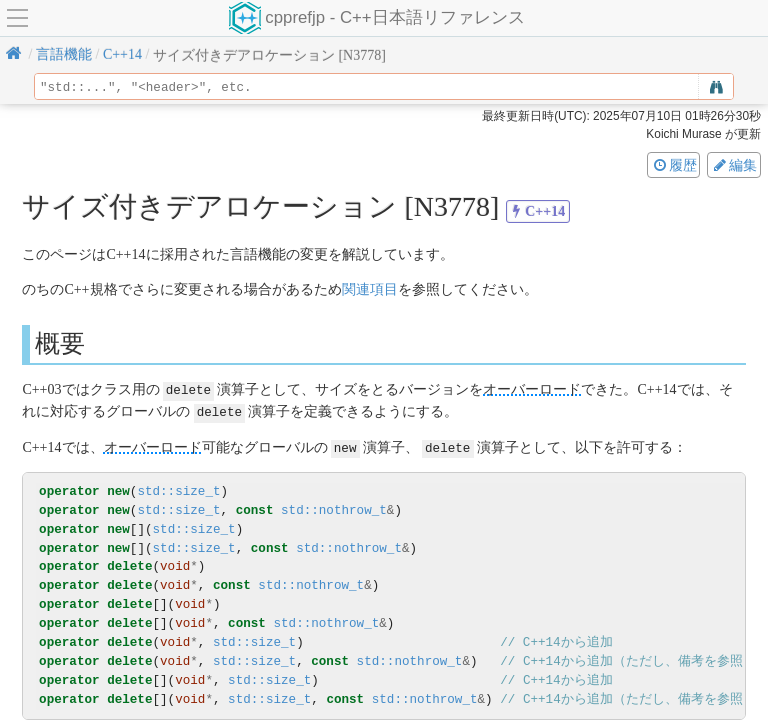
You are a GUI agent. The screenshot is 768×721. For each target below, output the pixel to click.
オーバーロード (532, 389)
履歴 (674, 165)
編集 (734, 165)
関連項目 (370, 289)
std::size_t (178, 488)
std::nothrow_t (334, 507)
